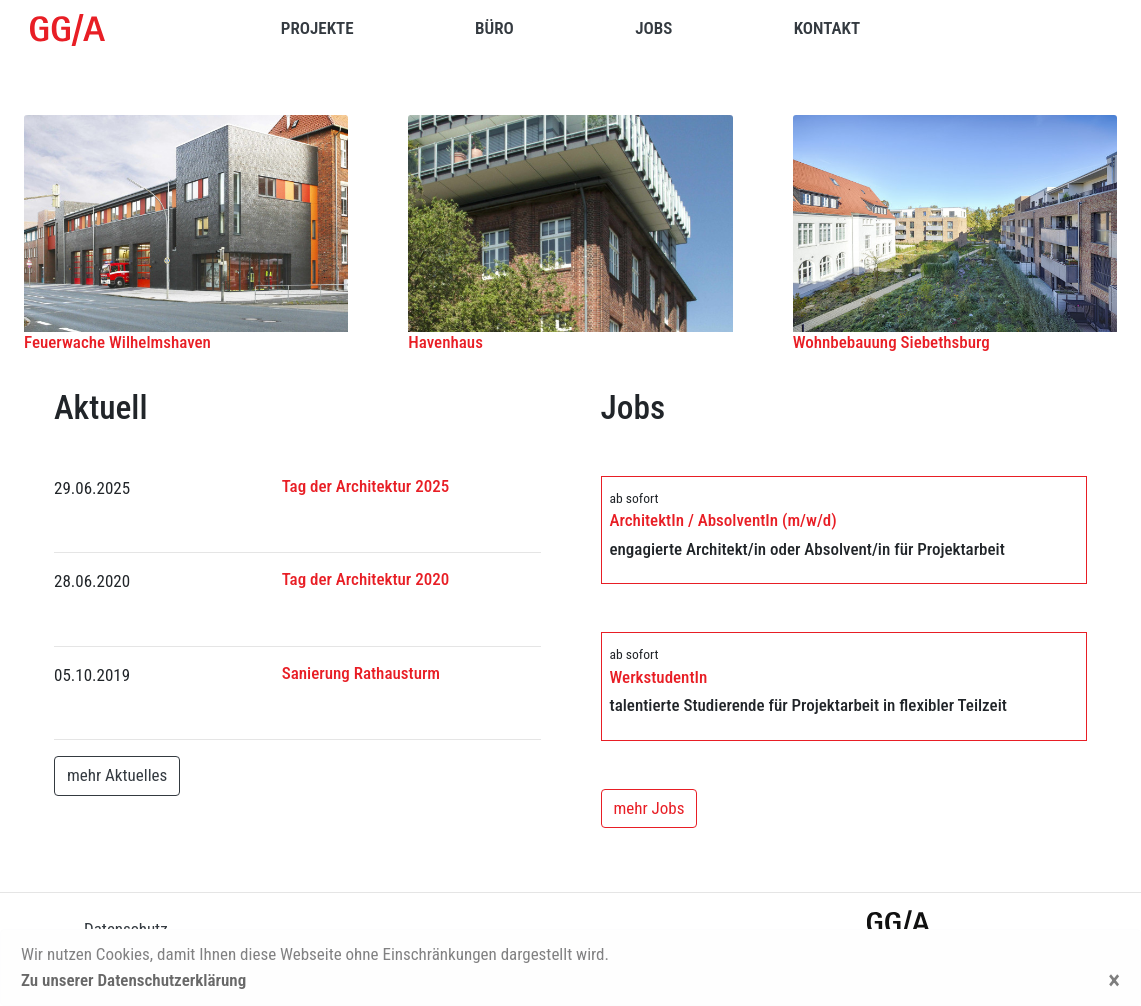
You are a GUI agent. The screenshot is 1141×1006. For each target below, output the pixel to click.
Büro (494, 28)
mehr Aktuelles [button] (117, 775)
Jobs (653, 28)
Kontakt (827, 28)
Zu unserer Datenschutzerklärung (133, 980)
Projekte (317, 28)
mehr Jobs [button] (649, 808)
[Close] (1114, 980)
